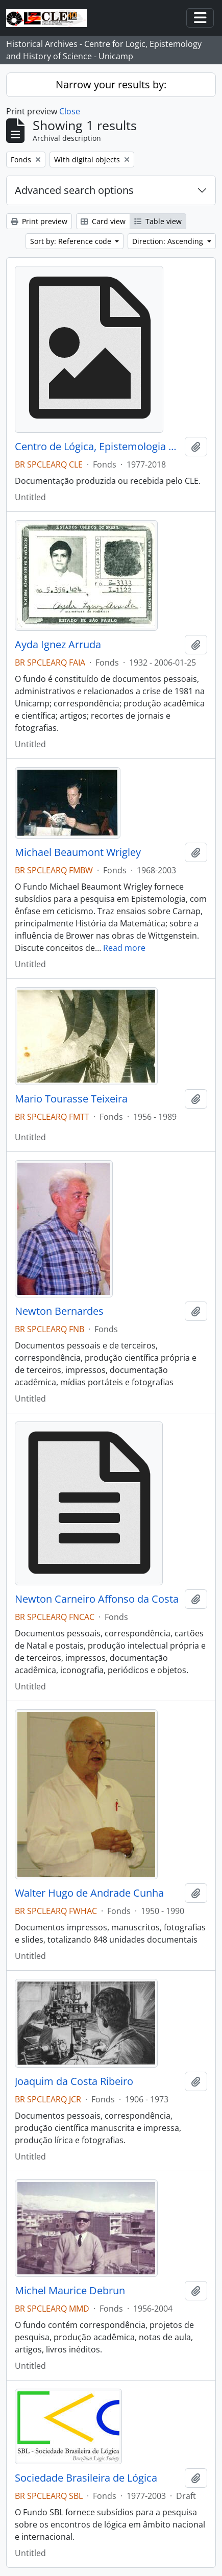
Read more (124, 947)
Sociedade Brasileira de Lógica (86, 2478)
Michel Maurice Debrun (70, 2291)
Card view (103, 221)
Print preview (39, 221)
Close (69, 111)
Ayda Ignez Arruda (58, 645)
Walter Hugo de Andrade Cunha (89, 1893)
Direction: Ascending (168, 241)
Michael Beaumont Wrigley (78, 852)
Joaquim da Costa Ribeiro (74, 2081)
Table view (158, 221)
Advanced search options (74, 190)
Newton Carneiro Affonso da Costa (97, 1599)
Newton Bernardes (59, 1311)
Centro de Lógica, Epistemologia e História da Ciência (98, 446)
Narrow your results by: (111, 84)
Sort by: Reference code (71, 241)
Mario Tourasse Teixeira (71, 1099)
